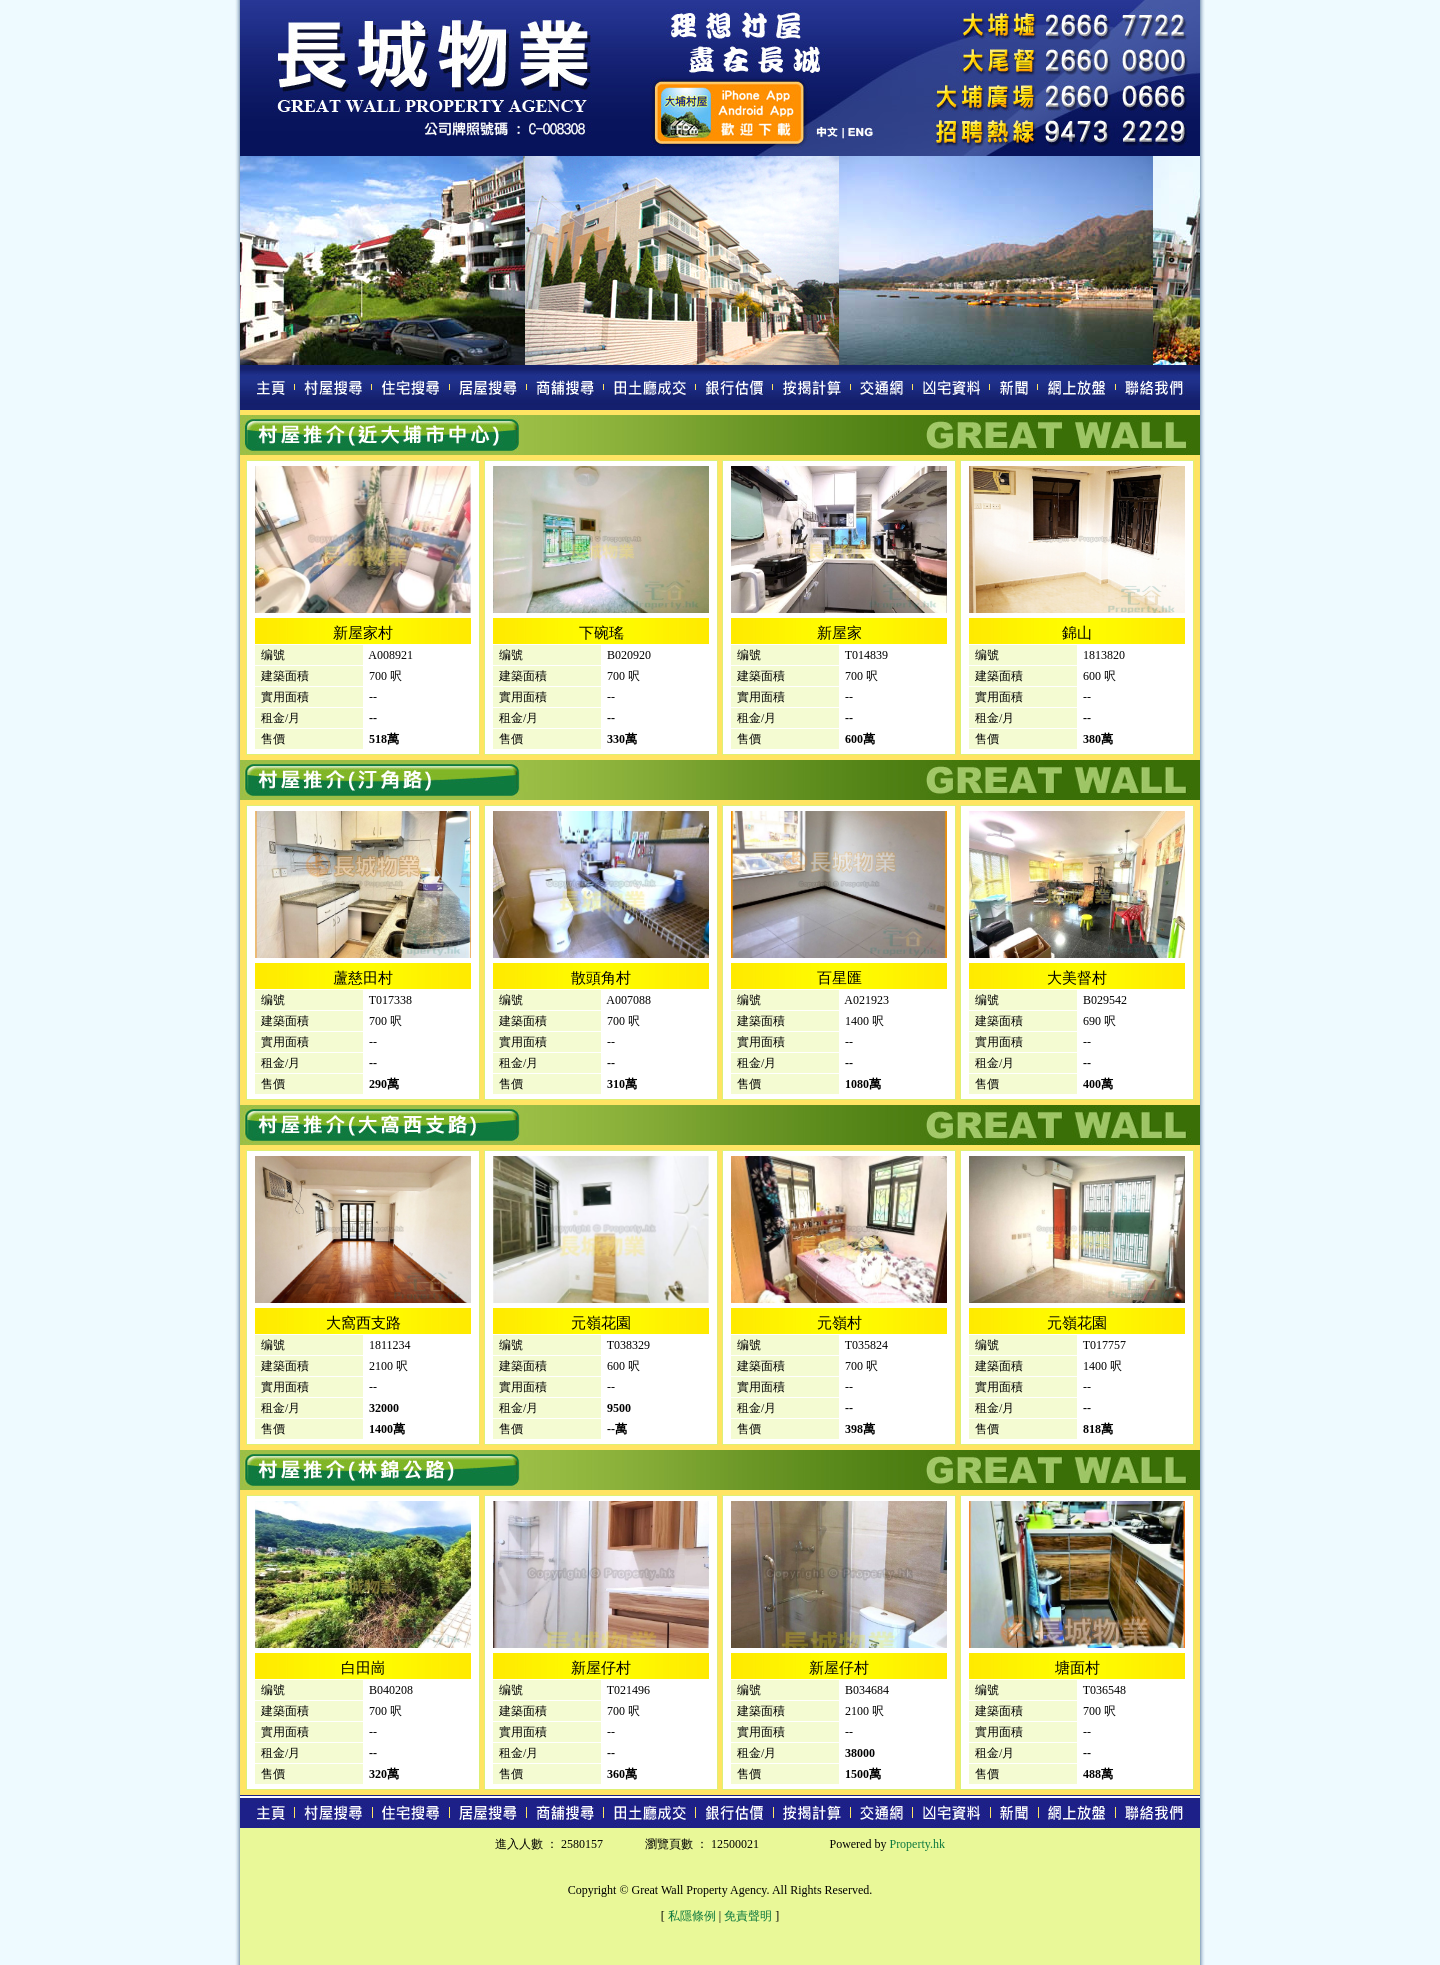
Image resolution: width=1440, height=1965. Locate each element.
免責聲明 (748, 1916)
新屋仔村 (601, 1668)
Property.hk (917, 1844)
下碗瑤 (601, 633)
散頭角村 (601, 978)
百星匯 (839, 978)
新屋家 (839, 633)
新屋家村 (363, 633)
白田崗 (363, 1668)
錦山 (1077, 633)
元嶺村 (839, 1323)
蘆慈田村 (363, 978)
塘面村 (1077, 1668)
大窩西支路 (363, 1323)
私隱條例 (692, 1916)
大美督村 (1077, 978)
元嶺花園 (601, 1323)
